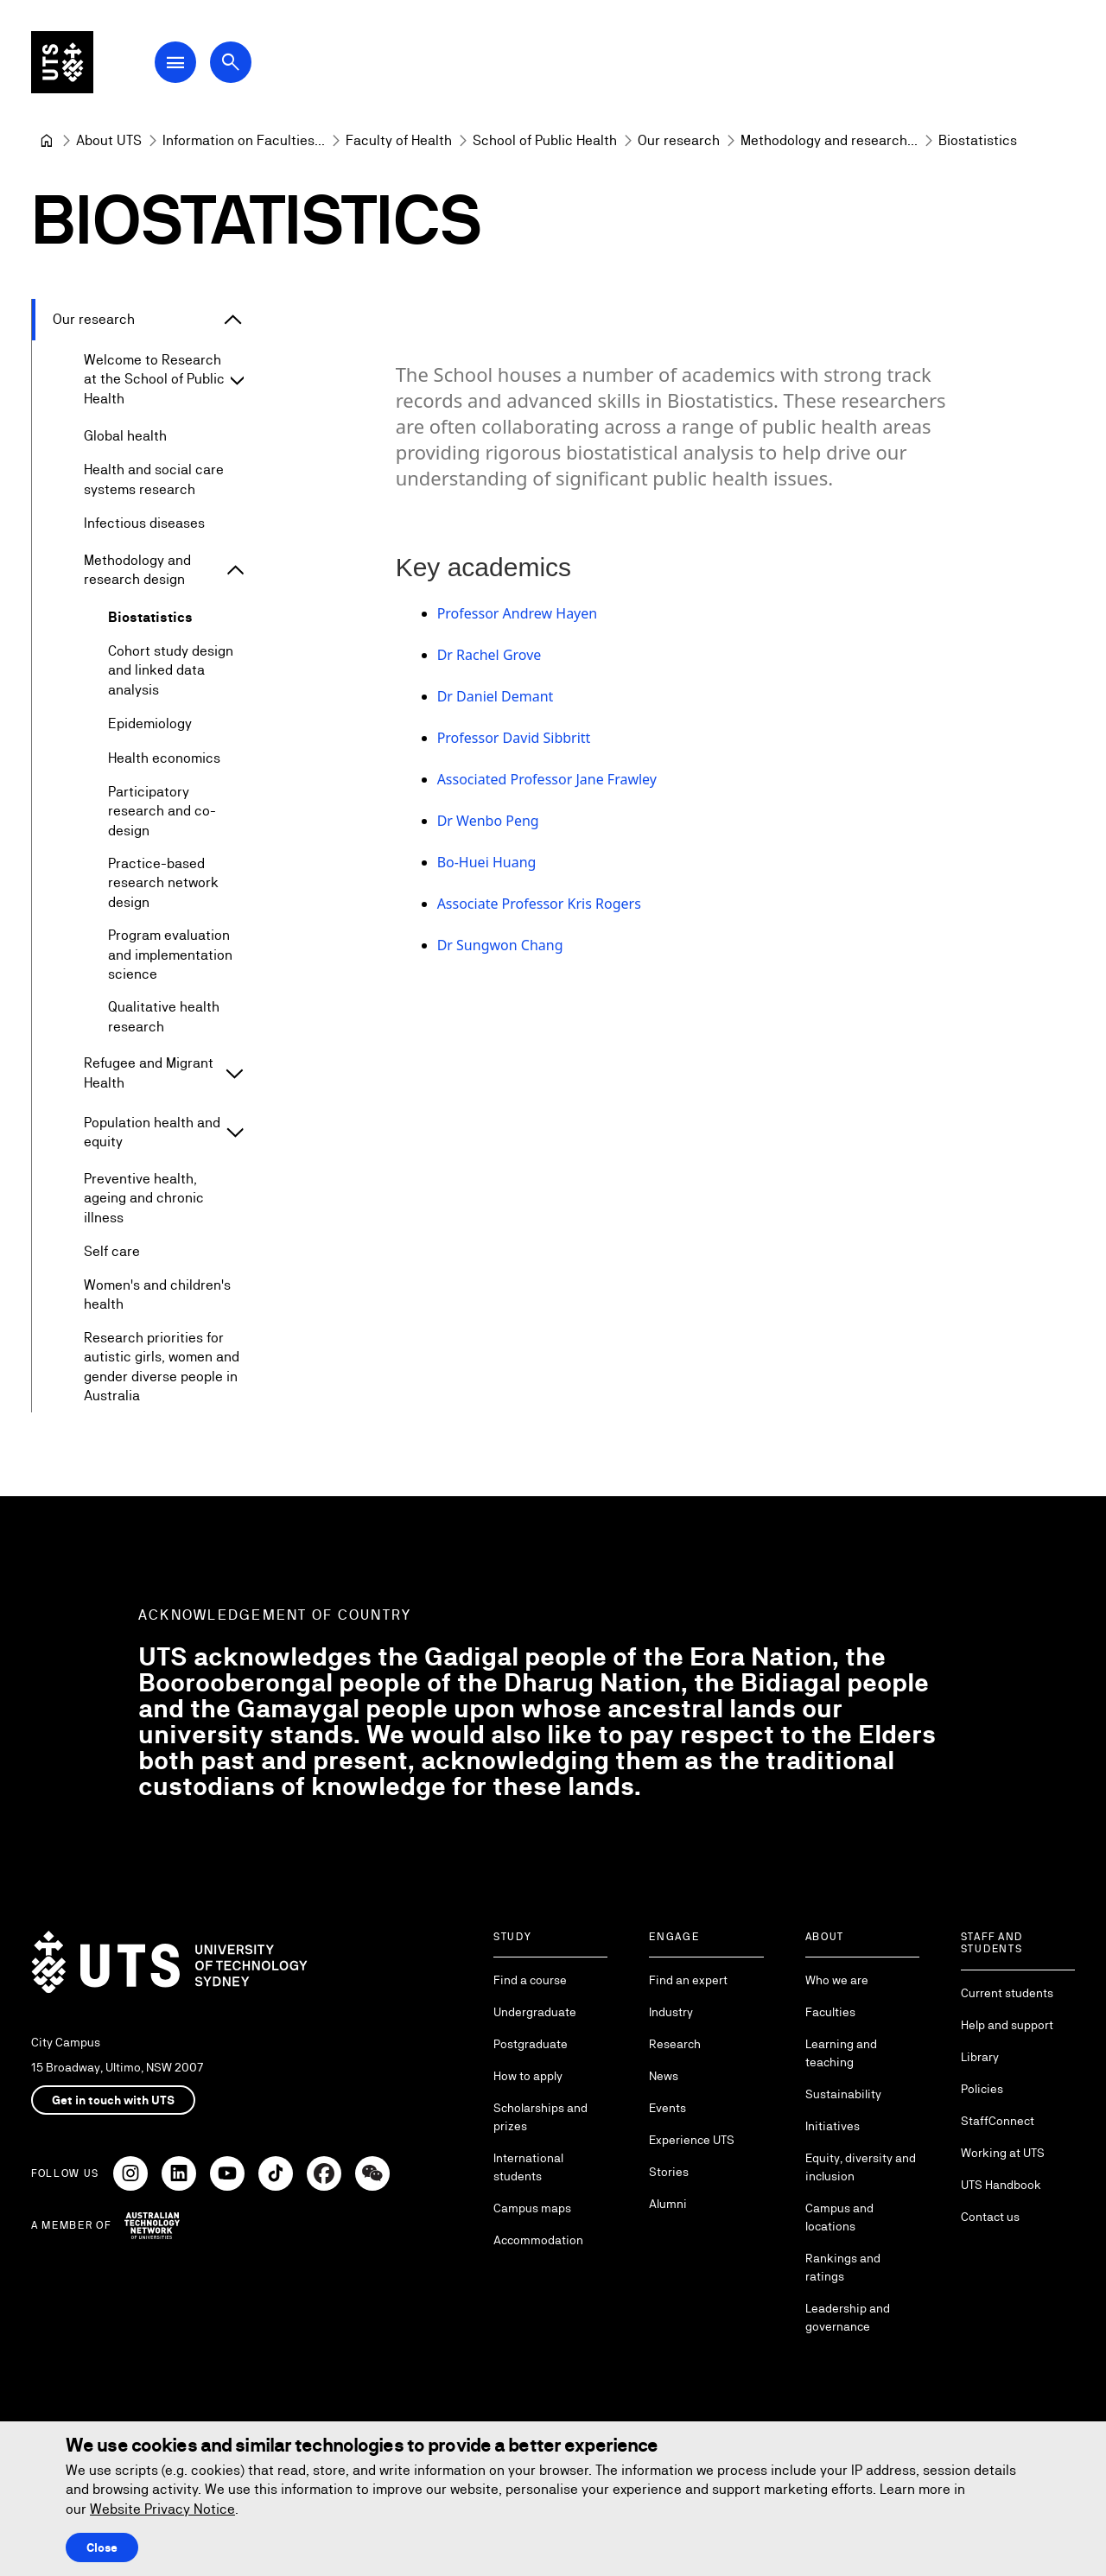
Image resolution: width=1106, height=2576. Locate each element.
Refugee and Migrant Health (148, 1073)
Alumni (668, 2204)
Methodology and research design (137, 569)
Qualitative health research (163, 1017)
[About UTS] (109, 140)
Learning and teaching (841, 2053)
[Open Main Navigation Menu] (176, 62)
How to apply (528, 2076)
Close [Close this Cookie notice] (102, 2547)
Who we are (836, 1980)
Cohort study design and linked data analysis (170, 670)
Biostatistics (150, 617)
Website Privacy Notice (162, 2509)
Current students (1007, 1993)
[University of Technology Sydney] (46, 140)
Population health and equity (152, 1132)
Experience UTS (691, 2140)
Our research (94, 319)
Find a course (530, 1980)
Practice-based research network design (163, 882)
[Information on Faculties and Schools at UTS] (243, 140)
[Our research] (679, 140)
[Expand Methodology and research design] (235, 571)
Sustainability (843, 2094)
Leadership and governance (847, 2317)
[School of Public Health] (545, 140)
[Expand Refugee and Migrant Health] (235, 1073)
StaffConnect (997, 2121)
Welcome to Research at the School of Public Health (154, 379)
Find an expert (688, 1980)
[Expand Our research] (233, 319)
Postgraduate (530, 2044)
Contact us (990, 2217)
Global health (125, 436)
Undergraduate (534, 2012)
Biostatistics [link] (977, 140)
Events (667, 2108)
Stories (669, 2172)
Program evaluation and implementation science (170, 955)
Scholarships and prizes (540, 2117)
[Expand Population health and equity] (235, 1133)
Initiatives (832, 2126)
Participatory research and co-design (162, 811)
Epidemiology (150, 723)
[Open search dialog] (231, 62)
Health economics (164, 758)
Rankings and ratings (842, 2267)
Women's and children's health (157, 1294)
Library (980, 2057)
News (663, 2076)
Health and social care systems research (154, 480)
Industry (671, 2012)
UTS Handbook (1001, 2185)
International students (528, 2167)
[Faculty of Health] (399, 140)
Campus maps (532, 2208)
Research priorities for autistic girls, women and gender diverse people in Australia (161, 1366)
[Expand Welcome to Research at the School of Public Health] (237, 380)
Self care (112, 1251)
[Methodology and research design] (829, 140)
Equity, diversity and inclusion (860, 2167)
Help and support (1007, 2025)
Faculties (830, 2012)
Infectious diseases (144, 523)
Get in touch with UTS (113, 2100)
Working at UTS (1003, 2153)
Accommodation (538, 2240)
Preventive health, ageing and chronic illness (144, 1198)
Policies (982, 2089)
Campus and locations (839, 2217)
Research (675, 2044)
